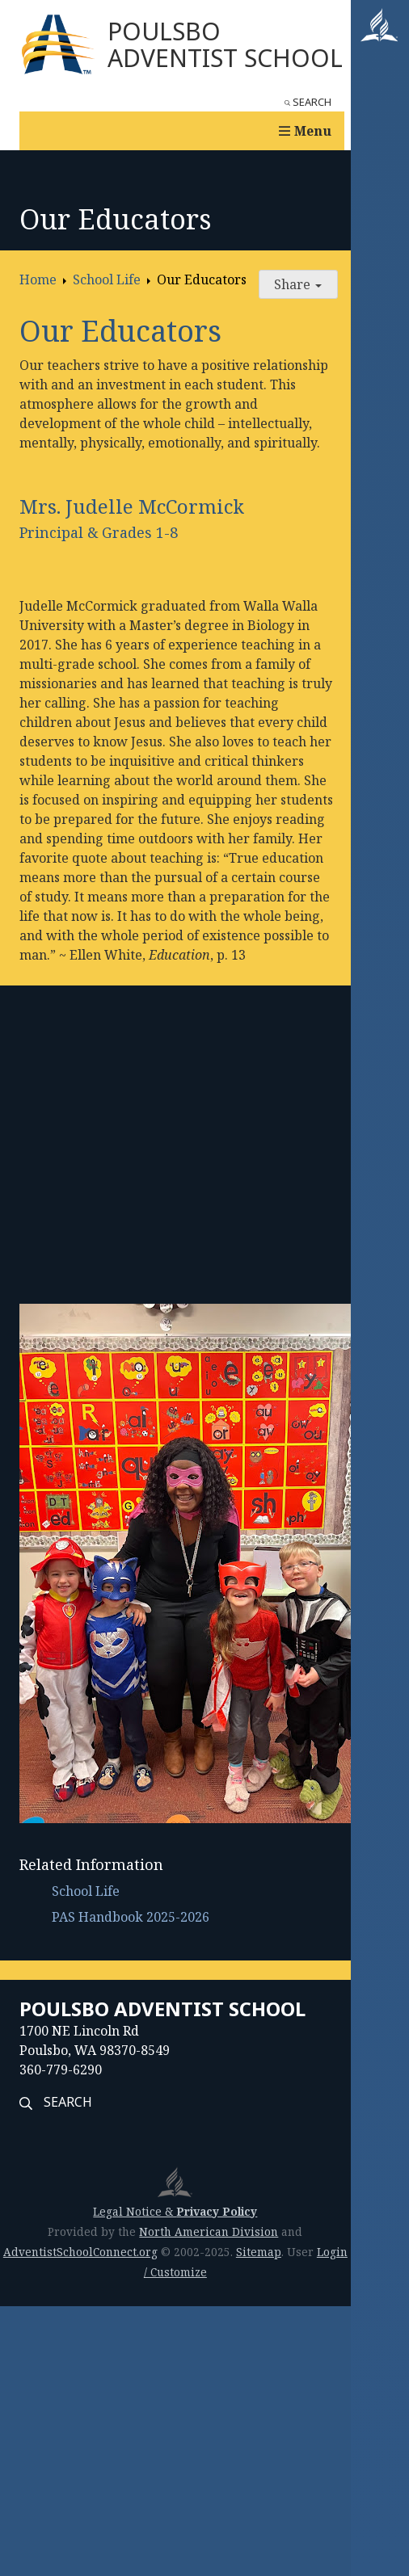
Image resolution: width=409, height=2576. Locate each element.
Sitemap (258, 2251)
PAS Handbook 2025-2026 (130, 1917)
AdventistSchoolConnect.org (80, 2251)
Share (298, 284)
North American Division (208, 2231)
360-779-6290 (60, 2069)
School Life (107, 279)
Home (38, 279)
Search (308, 102)
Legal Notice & (175, 2211)
